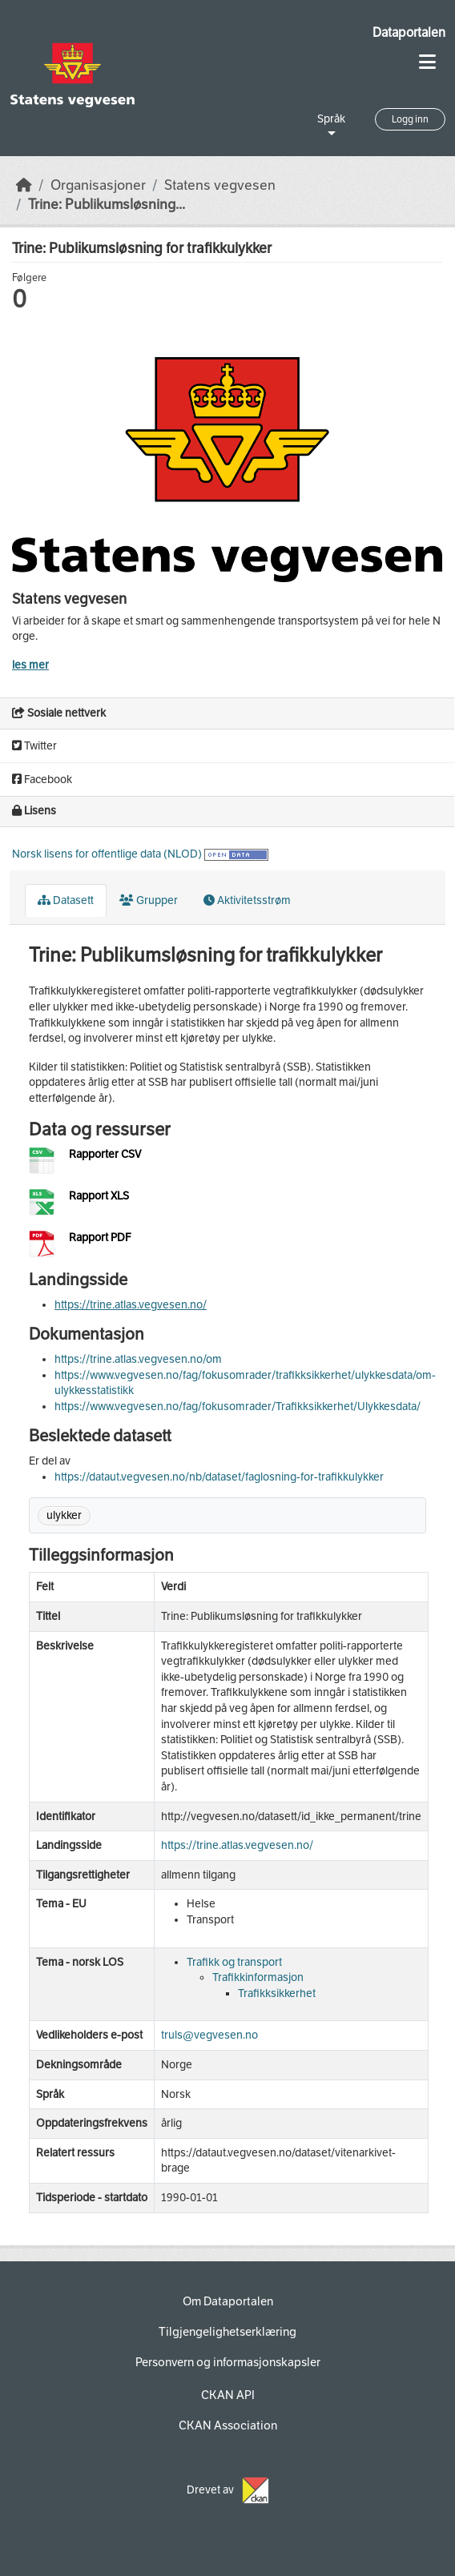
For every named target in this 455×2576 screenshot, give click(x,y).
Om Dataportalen (228, 2301)
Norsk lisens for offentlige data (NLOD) (107, 854)
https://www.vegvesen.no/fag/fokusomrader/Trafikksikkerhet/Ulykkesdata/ (237, 1406)
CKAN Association (228, 2425)
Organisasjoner (98, 185)
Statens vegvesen (220, 185)
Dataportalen (408, 32)
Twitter (34, 746)
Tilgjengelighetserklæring (227, 2332)
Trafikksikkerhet (277, 1993)
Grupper (148, 900)
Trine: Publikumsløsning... (106, 204)
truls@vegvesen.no (209, 2035)
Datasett (66, 900)
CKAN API (228, 2395)
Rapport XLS (99, 1196)
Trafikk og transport (234, 1962)
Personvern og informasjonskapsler (227, 2362)
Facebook (42, 779)
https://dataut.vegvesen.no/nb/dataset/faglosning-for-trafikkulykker (219, 1477)
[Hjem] (24, 185)
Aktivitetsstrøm (247, 900)
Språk (331, 119)
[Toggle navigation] (427, 62)
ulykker (64, 1515)
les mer (30, 665)
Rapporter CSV (105, 1154)
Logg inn (410, 119)
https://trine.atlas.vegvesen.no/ (130, 1305)
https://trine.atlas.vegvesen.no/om (138, 1359)
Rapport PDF (100, 1237)
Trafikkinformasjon (258, 1977)
